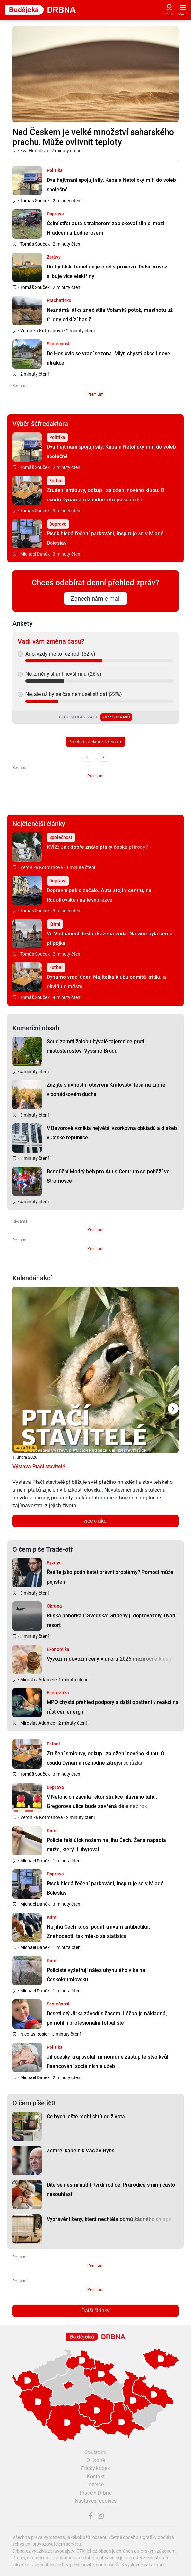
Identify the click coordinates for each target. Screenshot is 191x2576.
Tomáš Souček (35, 200)
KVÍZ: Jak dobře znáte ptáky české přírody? (97, 847)
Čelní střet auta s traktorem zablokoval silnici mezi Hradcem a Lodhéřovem (105, 228)
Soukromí (95, 2452)
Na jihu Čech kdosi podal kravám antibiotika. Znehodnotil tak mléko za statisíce (98, 1931)
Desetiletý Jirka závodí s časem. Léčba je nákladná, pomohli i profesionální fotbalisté (107, 2018)
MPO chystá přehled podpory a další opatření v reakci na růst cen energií (113, 1707)
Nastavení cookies (96, 2501)
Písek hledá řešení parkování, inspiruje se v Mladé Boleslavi (105, 538)
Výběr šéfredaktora (40, 423)
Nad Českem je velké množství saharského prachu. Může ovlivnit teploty (93, 137)
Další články (95, 2311)
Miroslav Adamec (37, 1679)
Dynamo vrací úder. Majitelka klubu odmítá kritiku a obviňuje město (106, 982)
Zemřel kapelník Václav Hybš (80, 2151)
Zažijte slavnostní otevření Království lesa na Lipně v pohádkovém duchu (106, 1089)
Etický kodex (95, 2468)
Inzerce (95, 2485)
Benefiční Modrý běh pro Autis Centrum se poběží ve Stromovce (108, 1176)
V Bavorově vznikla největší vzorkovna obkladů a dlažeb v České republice (112, 1133)
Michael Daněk (35, 554)
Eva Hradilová (34, 150)
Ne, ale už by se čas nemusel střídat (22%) (73, 694)
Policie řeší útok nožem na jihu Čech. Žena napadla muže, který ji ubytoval (106, 1845)
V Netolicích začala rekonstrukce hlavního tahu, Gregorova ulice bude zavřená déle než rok (102, 1801)
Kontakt (96, 2476)
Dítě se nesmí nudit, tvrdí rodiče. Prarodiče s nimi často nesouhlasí (111, 2189)
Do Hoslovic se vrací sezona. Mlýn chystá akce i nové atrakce (108, 358)
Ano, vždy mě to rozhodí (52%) (60, 654)
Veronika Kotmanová (41, 330)
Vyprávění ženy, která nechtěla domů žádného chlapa (109, 2219)
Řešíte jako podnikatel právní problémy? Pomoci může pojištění (110, 1577)
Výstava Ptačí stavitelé (38, 1466)
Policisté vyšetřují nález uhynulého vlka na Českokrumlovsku (96, 1975)
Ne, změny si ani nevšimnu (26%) (63, 674)
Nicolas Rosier (34, 2034)
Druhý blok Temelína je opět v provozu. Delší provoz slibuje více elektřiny (107, 271)
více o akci (95, 1521)
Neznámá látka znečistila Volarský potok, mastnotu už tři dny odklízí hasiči (110, 315)
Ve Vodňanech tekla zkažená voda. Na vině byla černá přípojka (110, 938)
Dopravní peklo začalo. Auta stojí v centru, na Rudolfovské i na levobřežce (99, 895)
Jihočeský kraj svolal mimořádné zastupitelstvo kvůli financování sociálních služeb (108, 2061)
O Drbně (95, 2460)
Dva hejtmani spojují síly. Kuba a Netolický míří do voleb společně (111, 185)
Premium (95, 394)
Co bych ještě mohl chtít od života (86, 2116)
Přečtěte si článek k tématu (95, 741)
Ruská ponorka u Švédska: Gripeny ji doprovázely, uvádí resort (112, 1620)
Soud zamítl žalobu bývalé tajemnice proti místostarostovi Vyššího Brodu (95, 1046)
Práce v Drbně (95, 2493)
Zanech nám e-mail (96, 598)
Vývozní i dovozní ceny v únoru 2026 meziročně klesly (109, 1659)
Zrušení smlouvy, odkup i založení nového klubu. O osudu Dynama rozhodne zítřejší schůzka (105, 495)
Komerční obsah (35, 1028)
